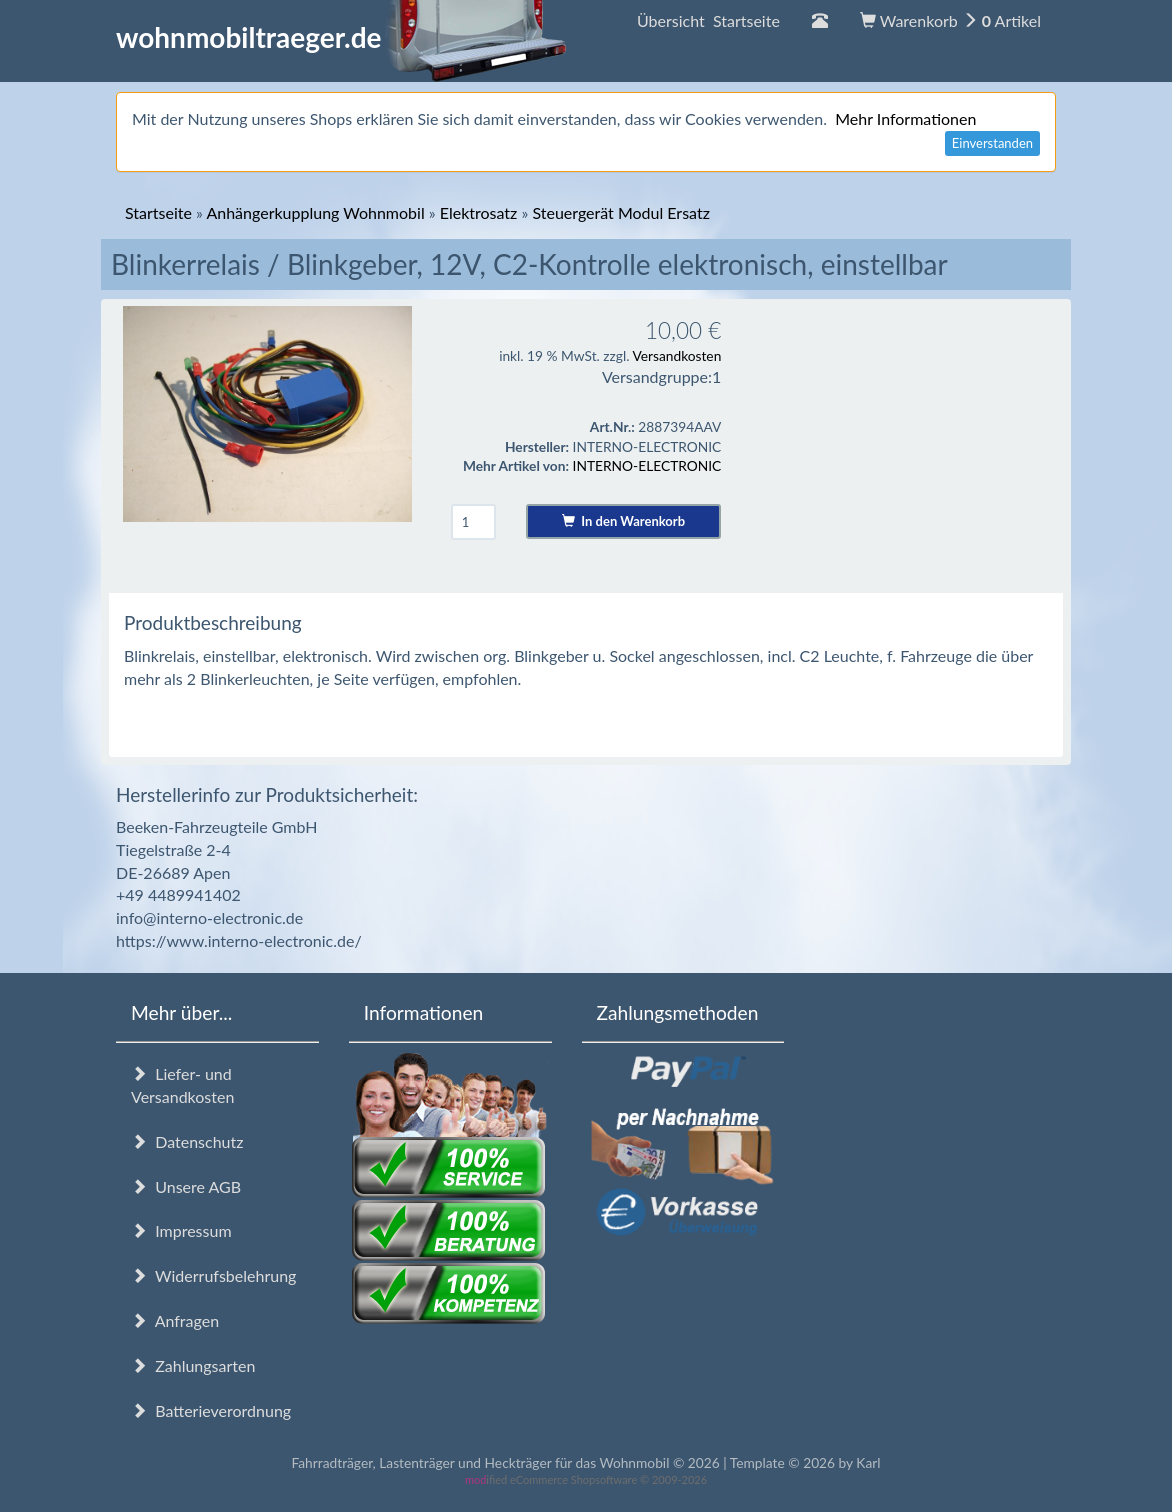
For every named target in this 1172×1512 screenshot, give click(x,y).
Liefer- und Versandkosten (182, 1085)
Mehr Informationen (905, 118)
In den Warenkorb (623, 521)
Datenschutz (187, 1141)
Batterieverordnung (211, 1410)
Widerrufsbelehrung (213, 1275)
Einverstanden (992, 143)
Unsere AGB (186, 1186)
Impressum (181, 1230)
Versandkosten (676, 355)
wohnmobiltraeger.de (341, 37)
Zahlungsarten (193, 1365)
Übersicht (708, 20)
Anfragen (175, 1320)
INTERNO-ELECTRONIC (647, 465)
